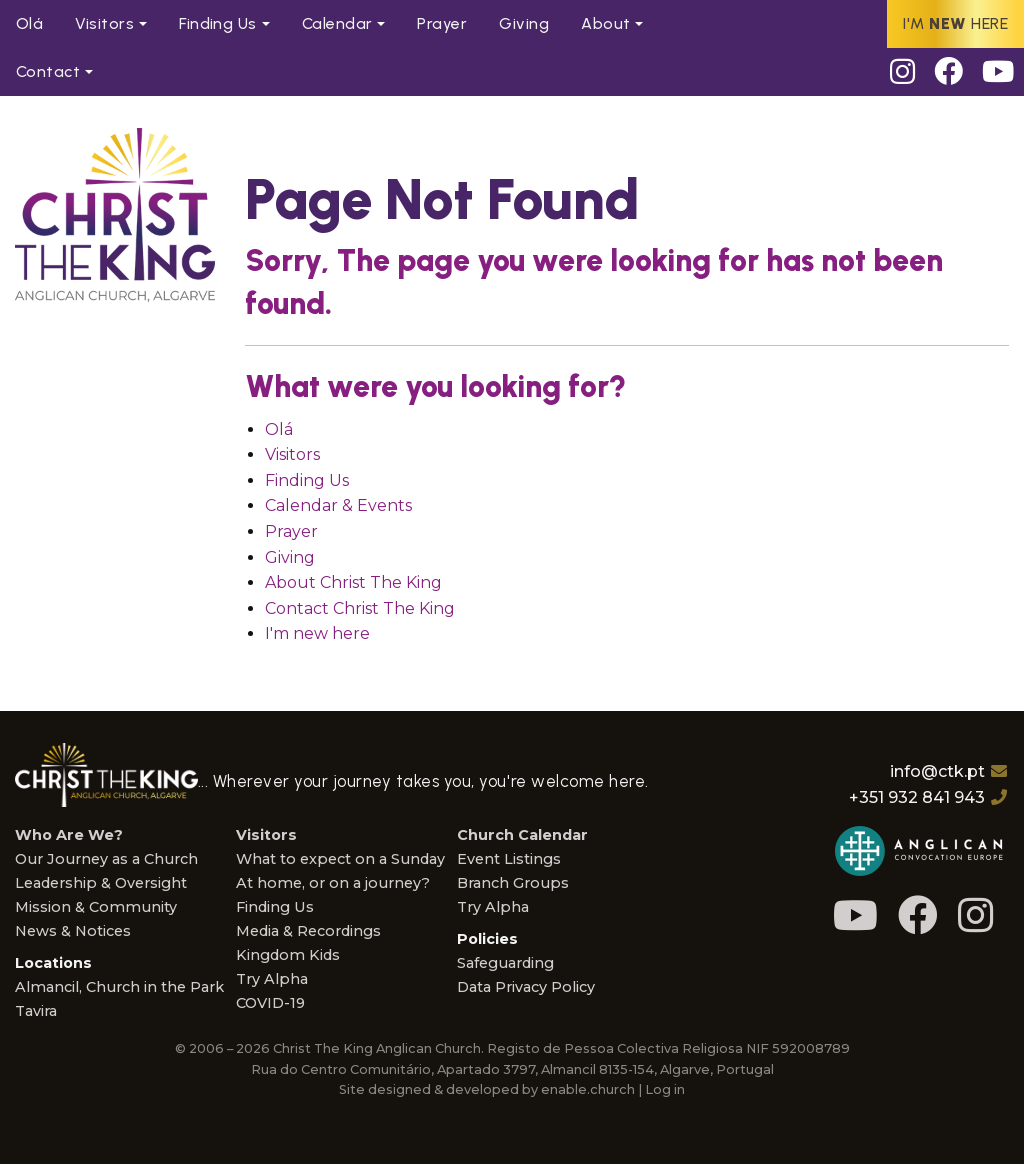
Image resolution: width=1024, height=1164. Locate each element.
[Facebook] (949, 72)
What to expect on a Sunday (340, 859)
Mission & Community (96, 907)
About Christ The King (353, 582)
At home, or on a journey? (333, 883)
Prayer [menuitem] (442, 23)
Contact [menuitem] (48, 71)
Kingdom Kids (288, 955)
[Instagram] (902, 72)
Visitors (292, 454)
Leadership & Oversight (101, 883)
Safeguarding (505, 963)
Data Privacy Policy (526, 987)
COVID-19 (270, 1003)
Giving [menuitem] (524, 23)
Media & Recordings (308, 931)
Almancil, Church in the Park (119, 987)
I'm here (955, 23)
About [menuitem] (605, 23)
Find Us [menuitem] (218, 23)
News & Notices (73, 931)
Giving (290, 557)
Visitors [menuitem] (104, 23)
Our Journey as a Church (106, 859)
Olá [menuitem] (29, 23)
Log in (665, 1089)
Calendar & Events (338, 505)
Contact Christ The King (360, 608)
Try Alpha (272, 979)
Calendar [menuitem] (337, 23)
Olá (279, 429)
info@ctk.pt (937, 771)
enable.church (588, 1089)
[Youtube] (998, 72)
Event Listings (509, 859)
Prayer (291, 531)
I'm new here (317, 633)
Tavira (36, 1011)
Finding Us (307, 480)
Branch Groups (513, 883)
